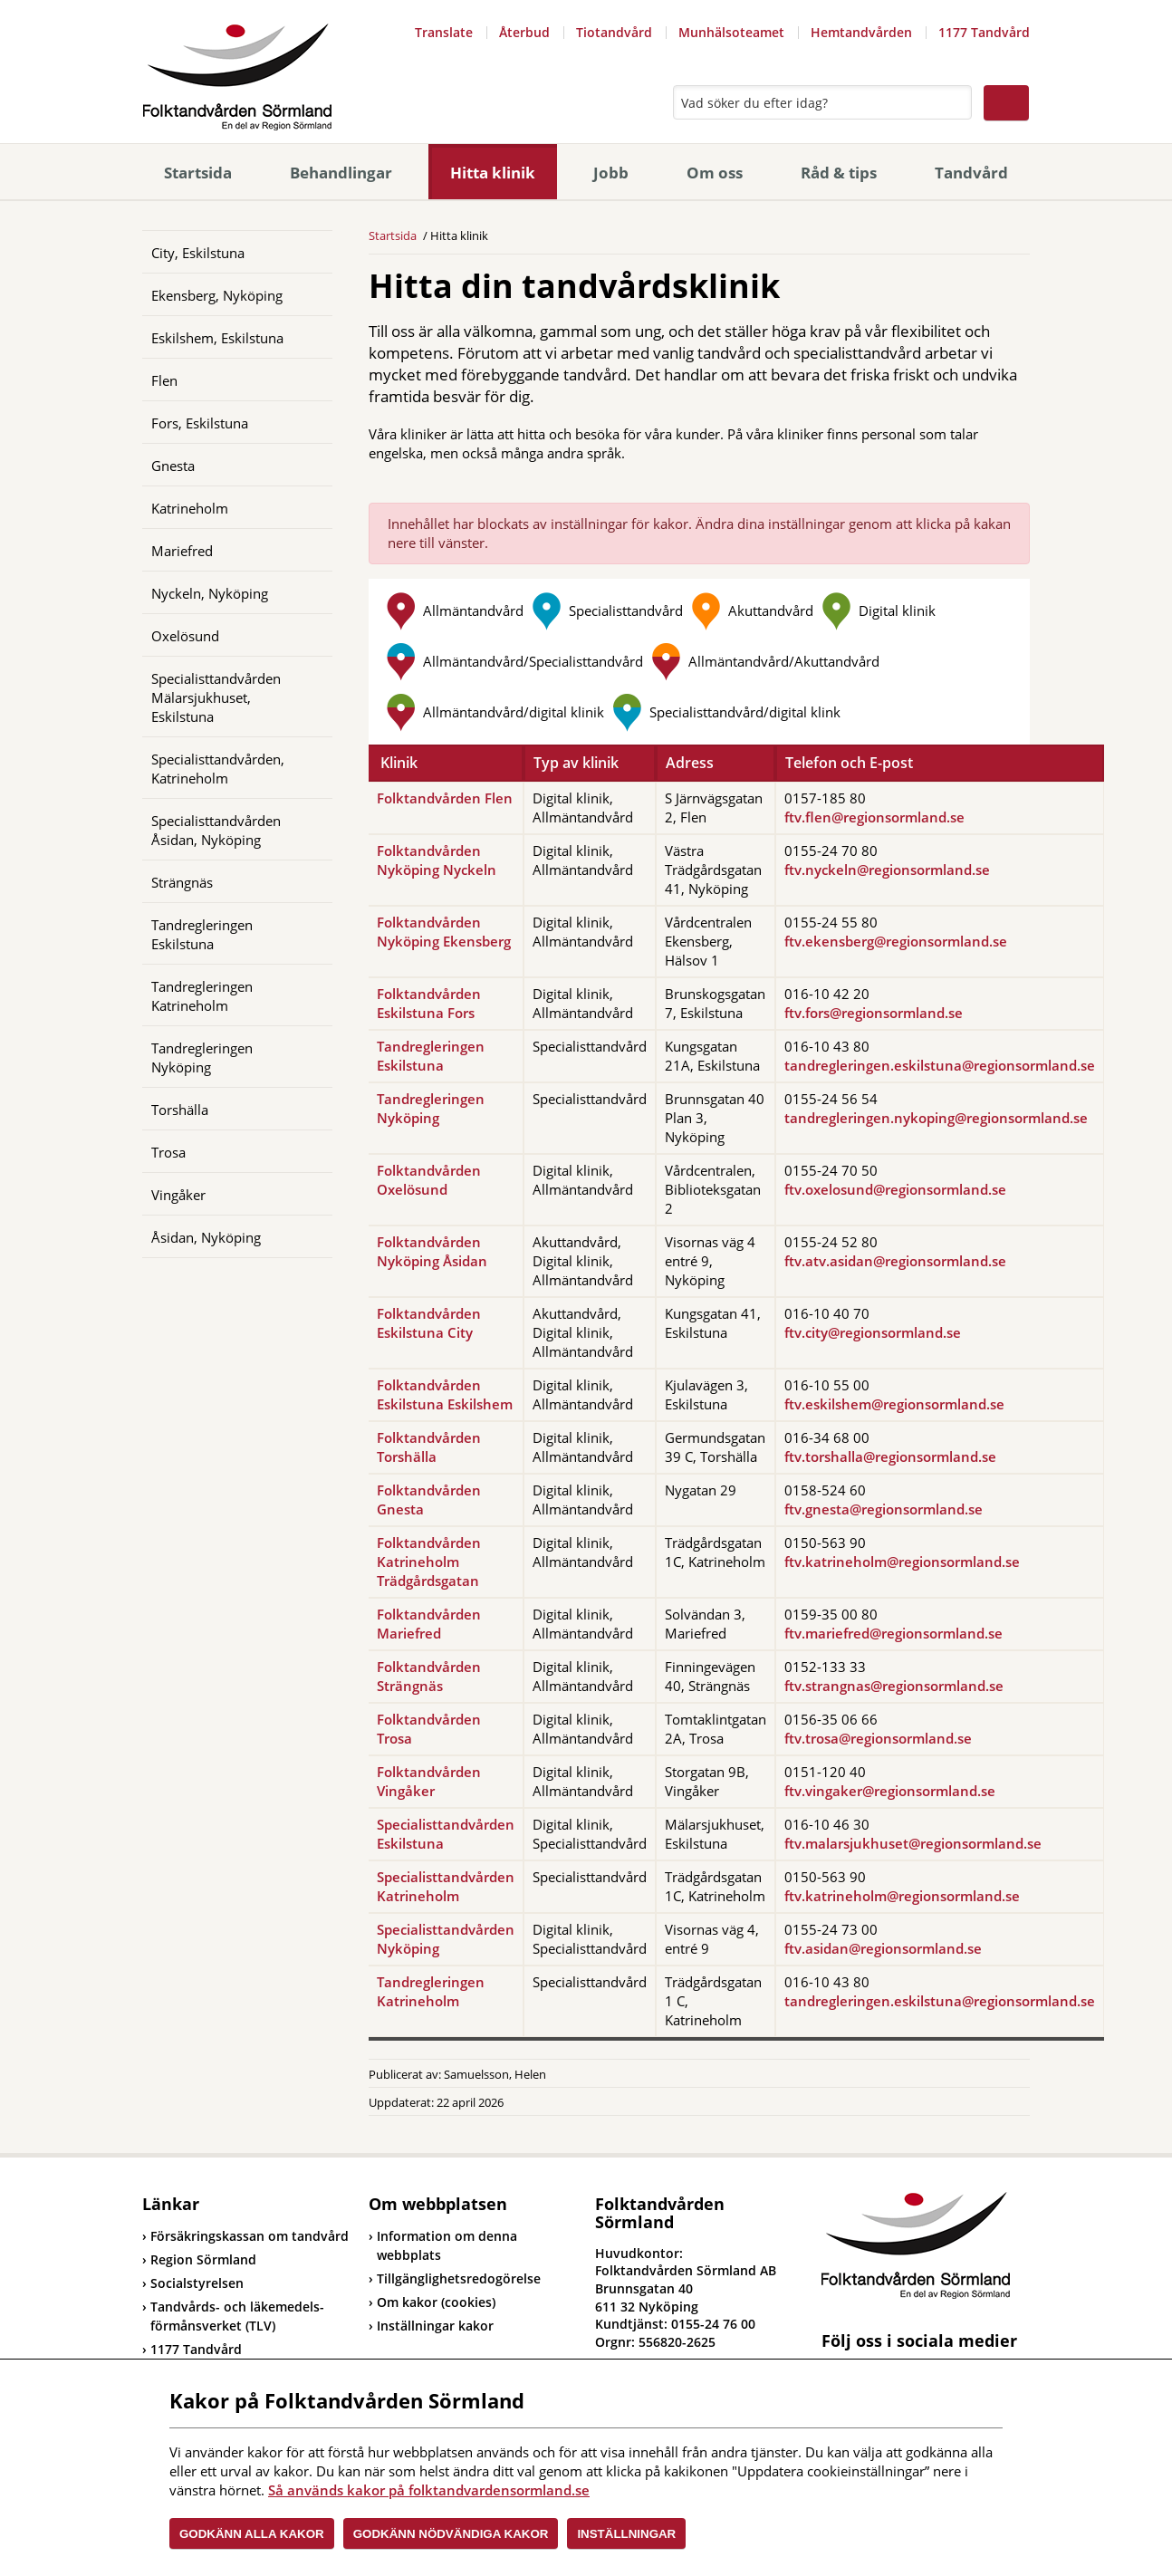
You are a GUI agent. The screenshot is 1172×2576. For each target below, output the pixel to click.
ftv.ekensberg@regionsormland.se (895, 941)
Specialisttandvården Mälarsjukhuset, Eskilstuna (216, 697)
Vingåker (178, 1195)
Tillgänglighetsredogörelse (459, 2278)
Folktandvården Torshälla (429, 1447)
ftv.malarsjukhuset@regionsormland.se (913, 1843)
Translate (444, 32)
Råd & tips (839, 172)
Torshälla (179, 1110)
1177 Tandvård (984, 32)
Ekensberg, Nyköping (217, 295)
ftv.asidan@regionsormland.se (883, 1948)
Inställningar (626, 2534)
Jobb (611, 172)
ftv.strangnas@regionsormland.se (894, 1686)
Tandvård (971, 172)
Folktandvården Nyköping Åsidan (432, 1251)
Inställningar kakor (435, 2325)
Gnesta (173, 466)
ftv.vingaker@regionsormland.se (889, 1791)
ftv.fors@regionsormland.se (873, 1013)
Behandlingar (341, 172)
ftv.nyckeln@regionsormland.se (887, 869)
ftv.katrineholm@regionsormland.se (902, 1561)
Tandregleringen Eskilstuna (202, 934)
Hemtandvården (861, 32)
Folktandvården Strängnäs (429, 1676)
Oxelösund (185, 636)
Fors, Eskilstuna (199, 423)
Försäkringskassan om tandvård (245, 2235)
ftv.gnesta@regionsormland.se (883, 1509)
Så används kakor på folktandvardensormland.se (429, 2490)
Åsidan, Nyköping (206, 1237)
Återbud (524, 32)
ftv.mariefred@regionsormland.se (893, 1633)
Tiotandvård (614, 32)
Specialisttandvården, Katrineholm (217, 768)
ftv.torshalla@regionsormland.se (890, 1456)
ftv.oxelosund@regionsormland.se (895, 1189)
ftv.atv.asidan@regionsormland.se (895, 1261)
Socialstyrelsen (193, 2283)
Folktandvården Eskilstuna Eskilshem (445, 1394)
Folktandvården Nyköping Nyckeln (436, 860)
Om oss (715, 172)
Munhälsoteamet (731, 32)
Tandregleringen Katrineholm (202, 995)
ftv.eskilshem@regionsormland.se (894, 1404)
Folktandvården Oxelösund (429, 1179)
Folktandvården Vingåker (429, 1781)
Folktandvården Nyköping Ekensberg (444, 931)
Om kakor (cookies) (436, 2302)
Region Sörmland (199, 2259)
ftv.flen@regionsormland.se (874, 817)
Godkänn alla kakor (251, 2534)
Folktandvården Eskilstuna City (429, 1322)
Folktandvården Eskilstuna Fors (429, 1003)
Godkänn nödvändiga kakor (451, 2534)
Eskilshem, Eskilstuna (217, 338)
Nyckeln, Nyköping (209, 593)
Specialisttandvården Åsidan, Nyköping (216, 830)
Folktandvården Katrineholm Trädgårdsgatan (429, 1561)
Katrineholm (189, 508)
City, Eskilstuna (198, 253)
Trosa (168, 1152)
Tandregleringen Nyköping (202, 1057)
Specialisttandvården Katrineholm (445, 1886)
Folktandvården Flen (445, 798)
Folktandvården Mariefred (429, 1623)
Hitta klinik (492, 172)
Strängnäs (182, 882)
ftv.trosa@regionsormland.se (878, 1738)
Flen (164, 380)
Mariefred (182, 551)
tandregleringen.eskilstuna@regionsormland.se (939, 1065)
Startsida (198, 172)
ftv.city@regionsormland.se (872, 1332)
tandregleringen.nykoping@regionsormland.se (936, 1118)
